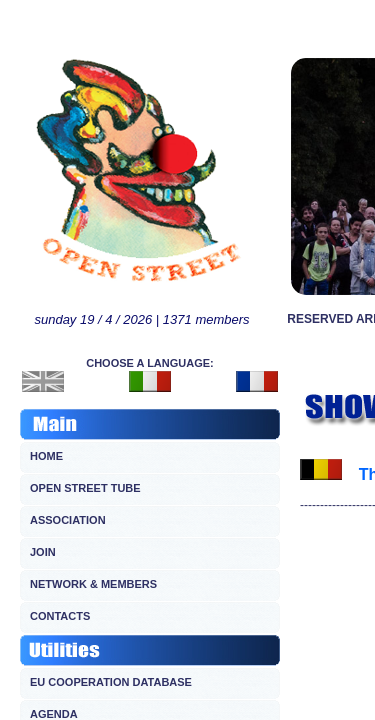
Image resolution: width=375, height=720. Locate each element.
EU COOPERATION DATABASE (111, 682)
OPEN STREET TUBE (85, 488)
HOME (46, 456)
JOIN (43, 552)
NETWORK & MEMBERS (93, 584)
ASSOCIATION (68, 520)
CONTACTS (60, 616)
